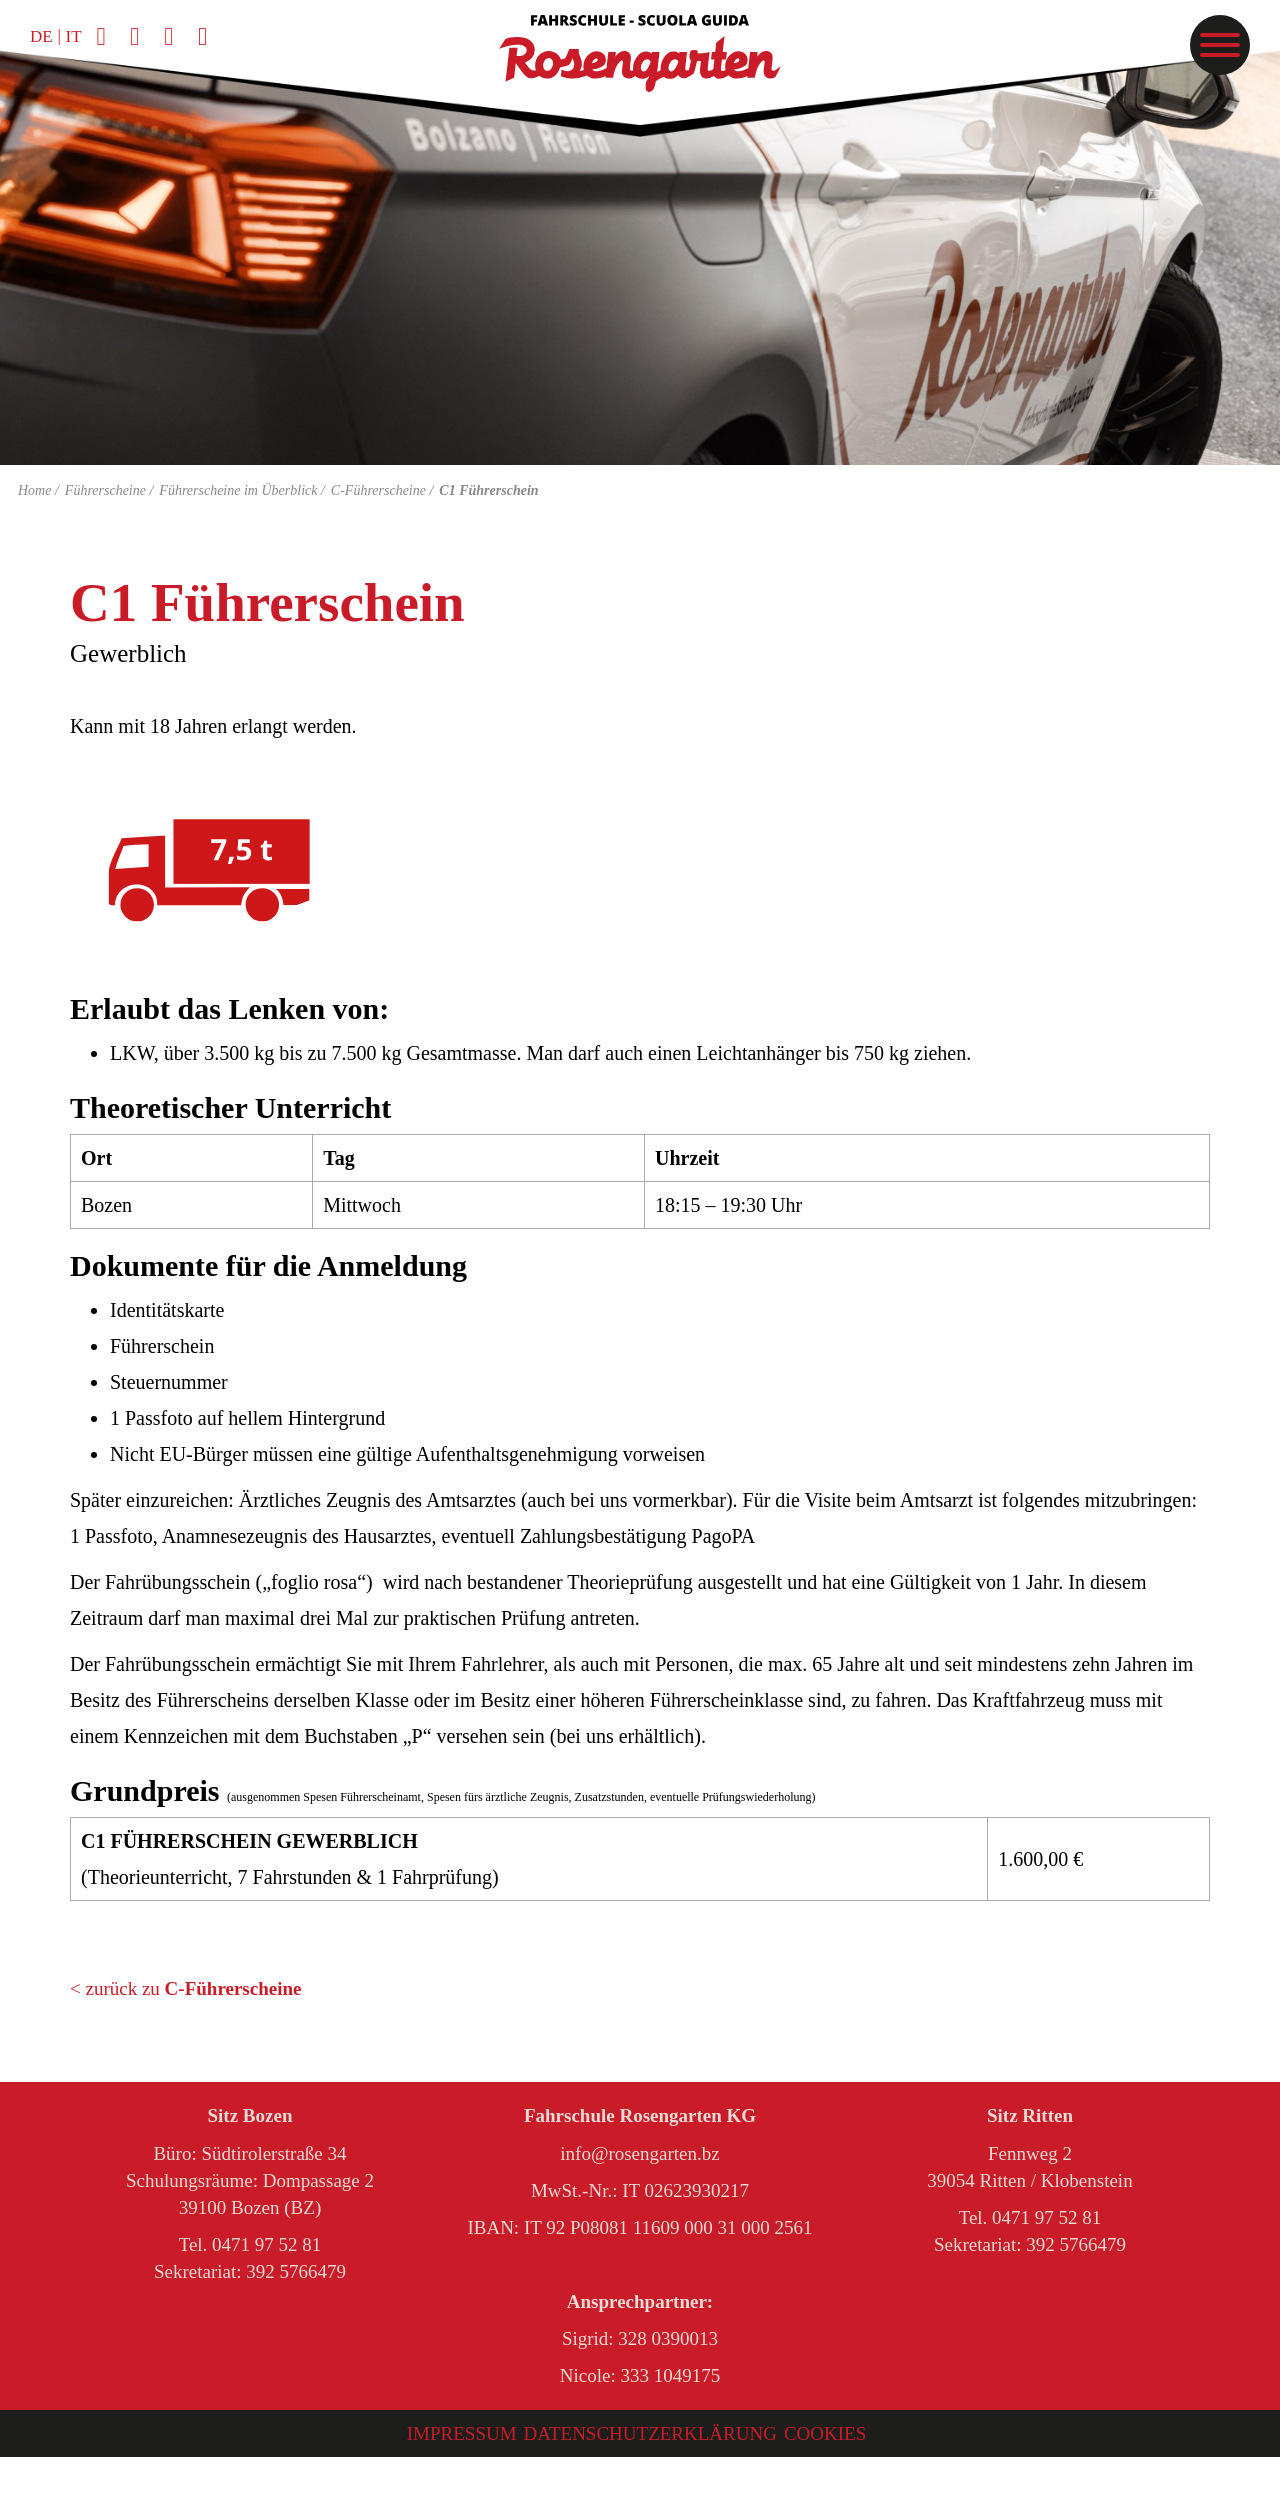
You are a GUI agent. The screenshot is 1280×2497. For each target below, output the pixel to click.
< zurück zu (185, 1988)
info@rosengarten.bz (639, 2153)
